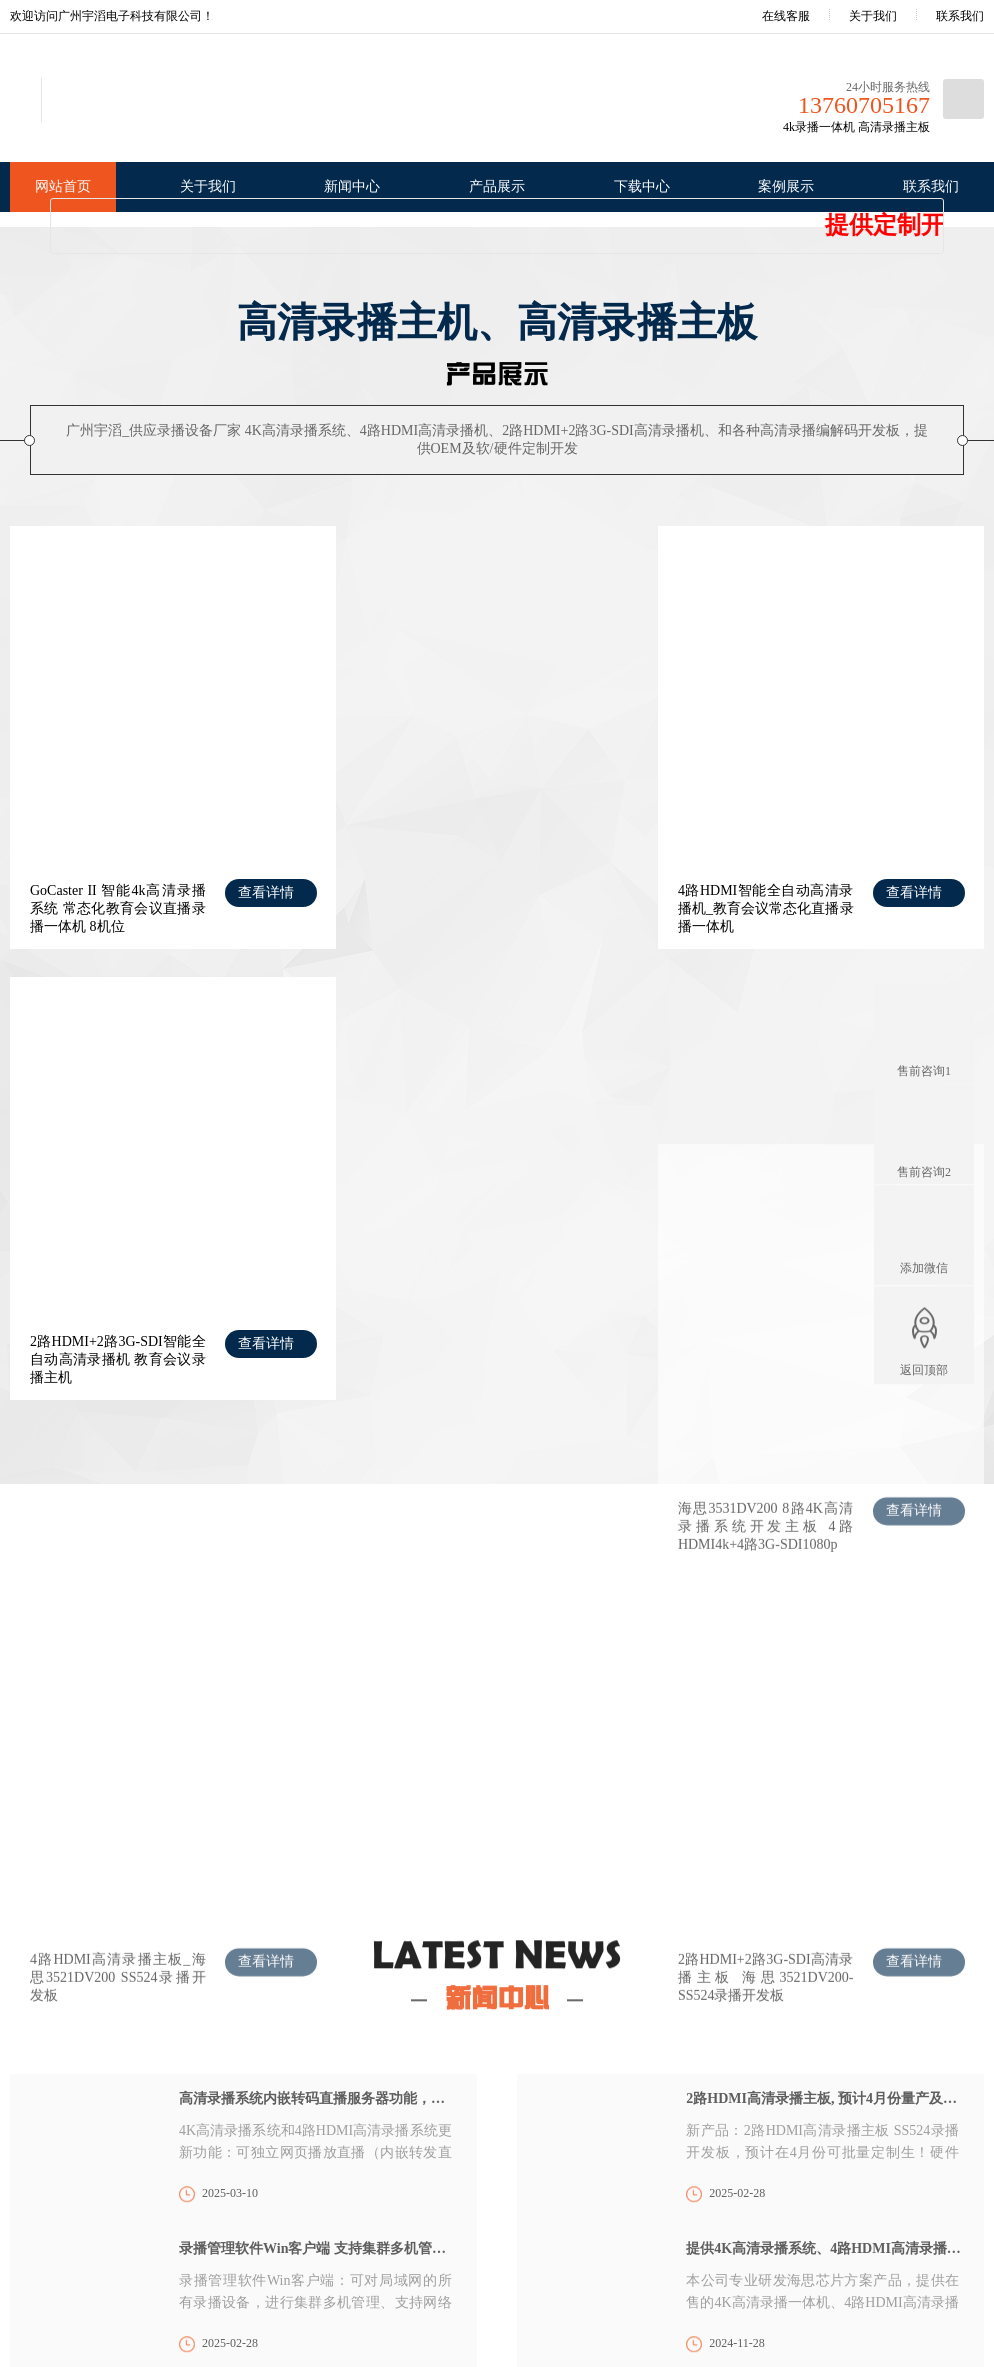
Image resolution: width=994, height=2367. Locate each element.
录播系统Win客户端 (394, 2188)
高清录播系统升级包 (396, 2163)
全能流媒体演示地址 (317, 1956)
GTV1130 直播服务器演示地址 (498, 1956)
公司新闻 (143, 2134)
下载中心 (642, 186)
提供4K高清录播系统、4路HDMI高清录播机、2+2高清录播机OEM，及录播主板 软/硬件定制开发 (825, 1872)
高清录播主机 (264, 2193)
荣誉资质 (34, 2159)
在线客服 (772, 16)
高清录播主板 (264, 2218)
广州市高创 (193, 1956)
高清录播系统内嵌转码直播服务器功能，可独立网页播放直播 (318, 1722)
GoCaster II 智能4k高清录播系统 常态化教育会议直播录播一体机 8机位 (109, 890)
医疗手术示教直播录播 (557, 2159)
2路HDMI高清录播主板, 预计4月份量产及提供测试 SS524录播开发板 (825, 1722)
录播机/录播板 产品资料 (405, 2213)
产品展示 (497, 186)
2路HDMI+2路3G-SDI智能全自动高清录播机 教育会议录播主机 (775, 890)
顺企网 (638, 1956)
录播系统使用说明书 (396, 2238)
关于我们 (873, 16)
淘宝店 (111, 1956)
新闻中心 (352, 186)
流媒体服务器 (264, 2243)
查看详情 (253, 874)
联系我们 (960, 16)
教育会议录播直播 (545, 2134)
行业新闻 (143, 2159)
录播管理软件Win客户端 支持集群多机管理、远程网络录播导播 (318, 1872)
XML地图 (709, 2310)
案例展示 (786, 186)
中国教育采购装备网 (748, 1956)
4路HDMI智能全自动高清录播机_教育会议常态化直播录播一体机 (442, 890)
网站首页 (63, 186)
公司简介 (34, 2134)
